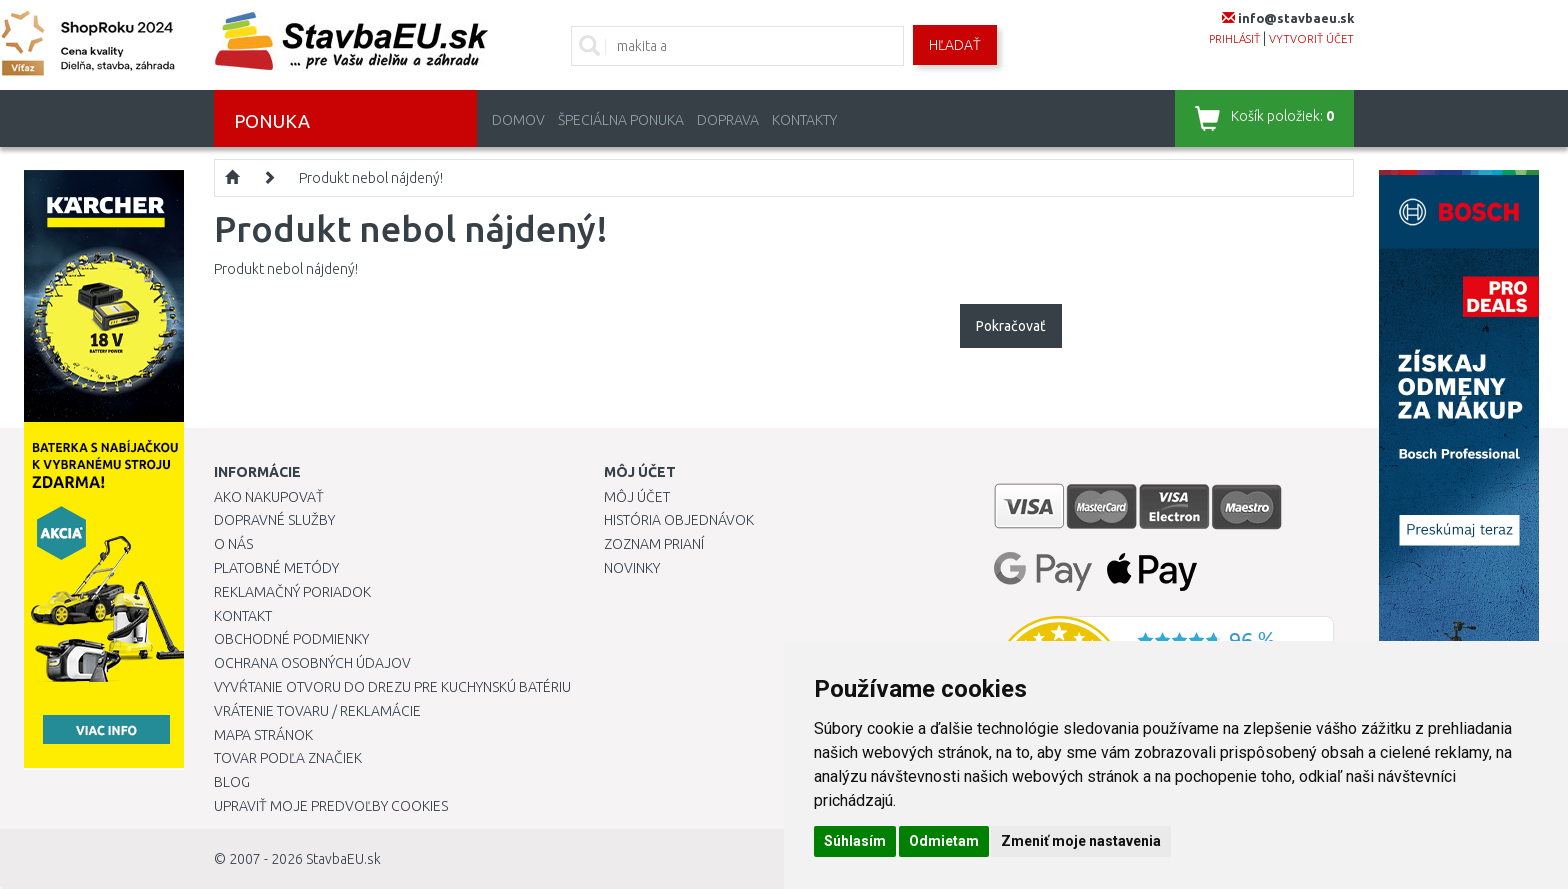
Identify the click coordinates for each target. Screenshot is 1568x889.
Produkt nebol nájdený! (371, 178)
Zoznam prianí (654, 544)
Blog (232, 782)
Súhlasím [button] (855, 841)
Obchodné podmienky (291, 639)
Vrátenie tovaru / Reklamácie (317, 711)
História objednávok (679, 520)
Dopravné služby (274, 520)
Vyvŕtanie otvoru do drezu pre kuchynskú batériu (392, 687)
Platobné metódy (276, 568)
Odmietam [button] (944, 841)
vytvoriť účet (1311, 39)
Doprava (728, 120)
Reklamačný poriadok (292, 592)
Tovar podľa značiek (288, 758)
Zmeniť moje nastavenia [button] (1081, 841)
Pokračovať (1011, 326)
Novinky (632, 568)
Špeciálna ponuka (621, 120)
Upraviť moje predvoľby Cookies (331, 806)
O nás (233, 544)
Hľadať (955, 45)
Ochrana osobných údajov (312, 663)
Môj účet (637, 497)
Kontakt (243, 616)
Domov (518, 120)
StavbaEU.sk (343, 859)
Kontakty (804, 120)
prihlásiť (1234, 39)
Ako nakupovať (269, 497)
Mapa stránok (263, 735)
